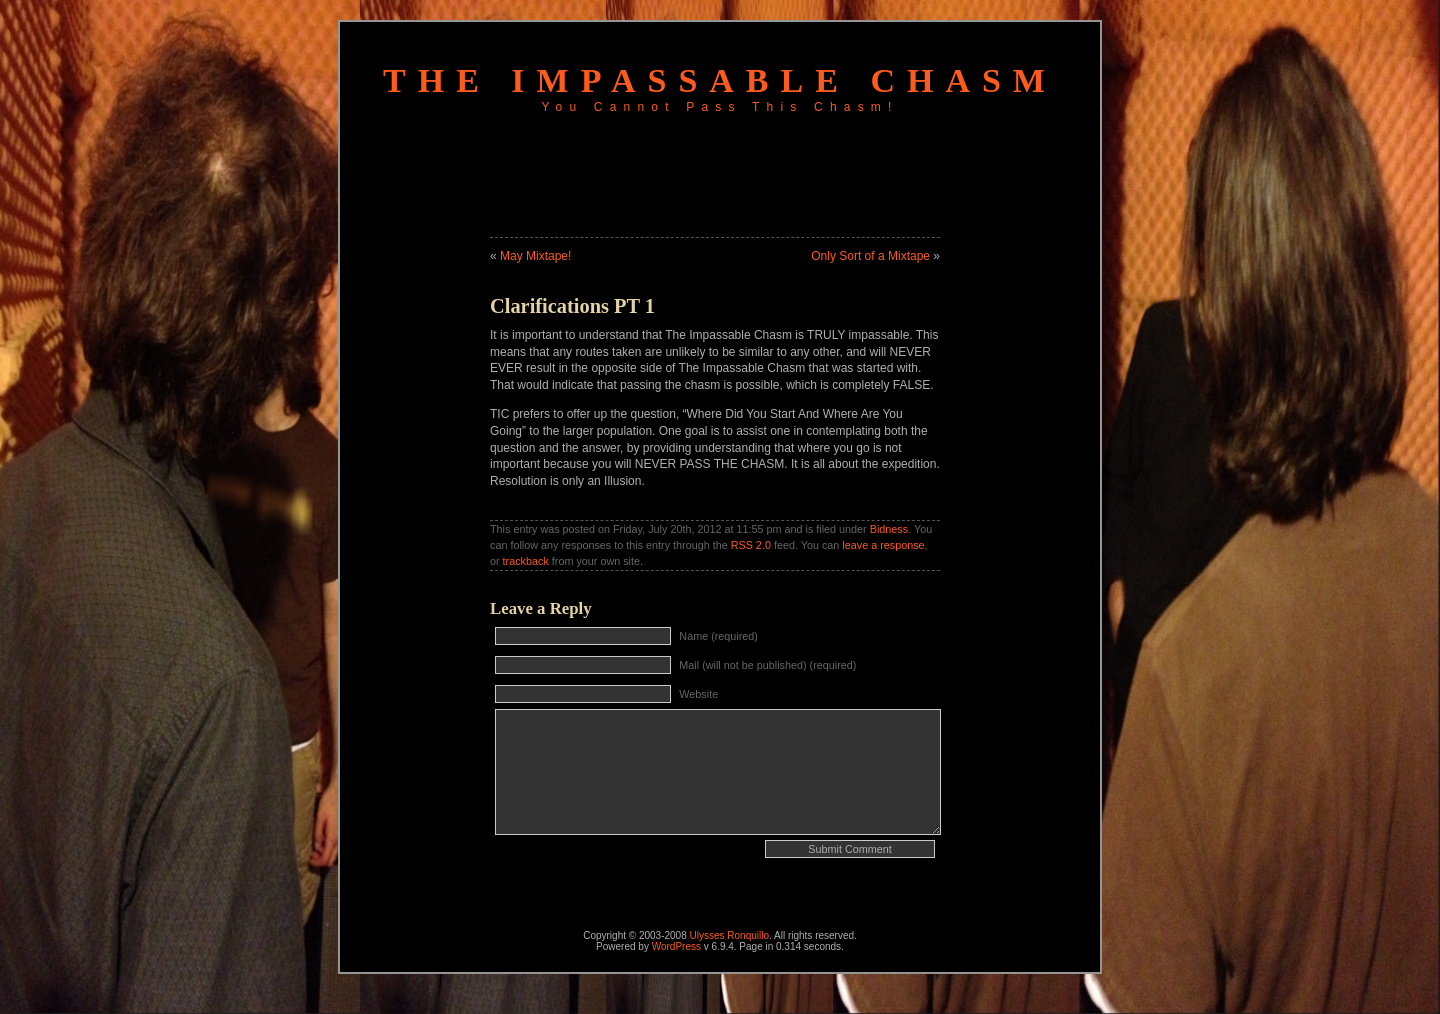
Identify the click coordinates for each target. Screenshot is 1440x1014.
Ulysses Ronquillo (729, 935)
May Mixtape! (535, 256)
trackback (526, 561)
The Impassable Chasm (720, 80)
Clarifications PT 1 (572, 306)
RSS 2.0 (751, 545)
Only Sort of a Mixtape (870, 256)
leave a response (883, 545)
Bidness (889, 529)
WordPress (676, 946)
